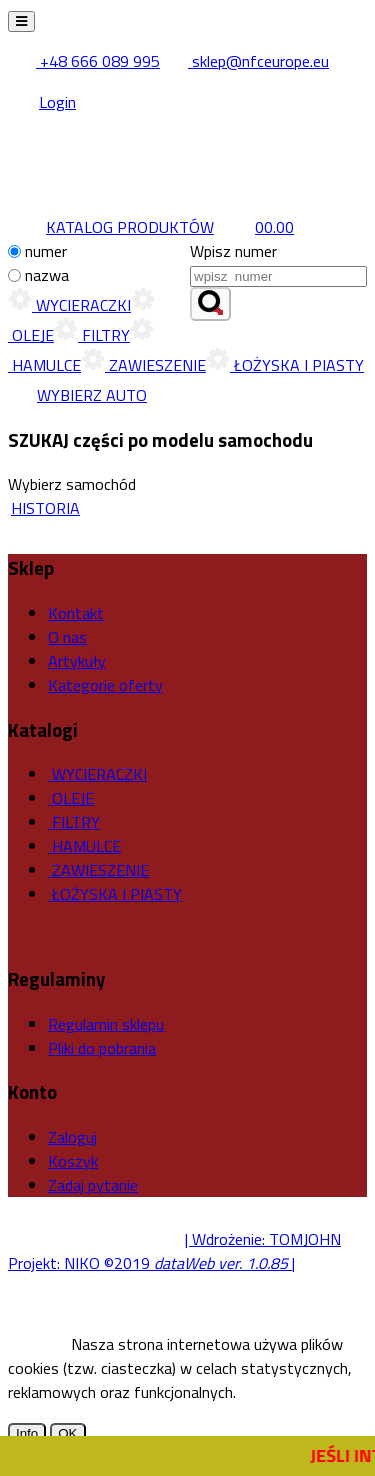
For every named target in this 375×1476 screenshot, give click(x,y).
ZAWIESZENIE (143, 365)
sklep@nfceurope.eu (246, 61)
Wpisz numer (233, 251)
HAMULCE (84, 846)
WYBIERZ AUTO (77, 395)
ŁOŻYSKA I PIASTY (285, 365)
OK (67, 1433)
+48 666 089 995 (85, 61)
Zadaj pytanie (93, 1185)
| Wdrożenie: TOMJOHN (263, 1239)
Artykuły (77, 661)
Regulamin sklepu (106, 1024)
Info (27, 1433)
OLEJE (71, 798)
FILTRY (92, 335)
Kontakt (76, 613)
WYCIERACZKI (69, 305)
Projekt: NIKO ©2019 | (151, 1263)
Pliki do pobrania (102, 1048)
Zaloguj (72, 1137)
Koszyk (73, 1161)
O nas (67, 637)
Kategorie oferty (105, 685)
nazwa (47, 275)
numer (46, 251)
